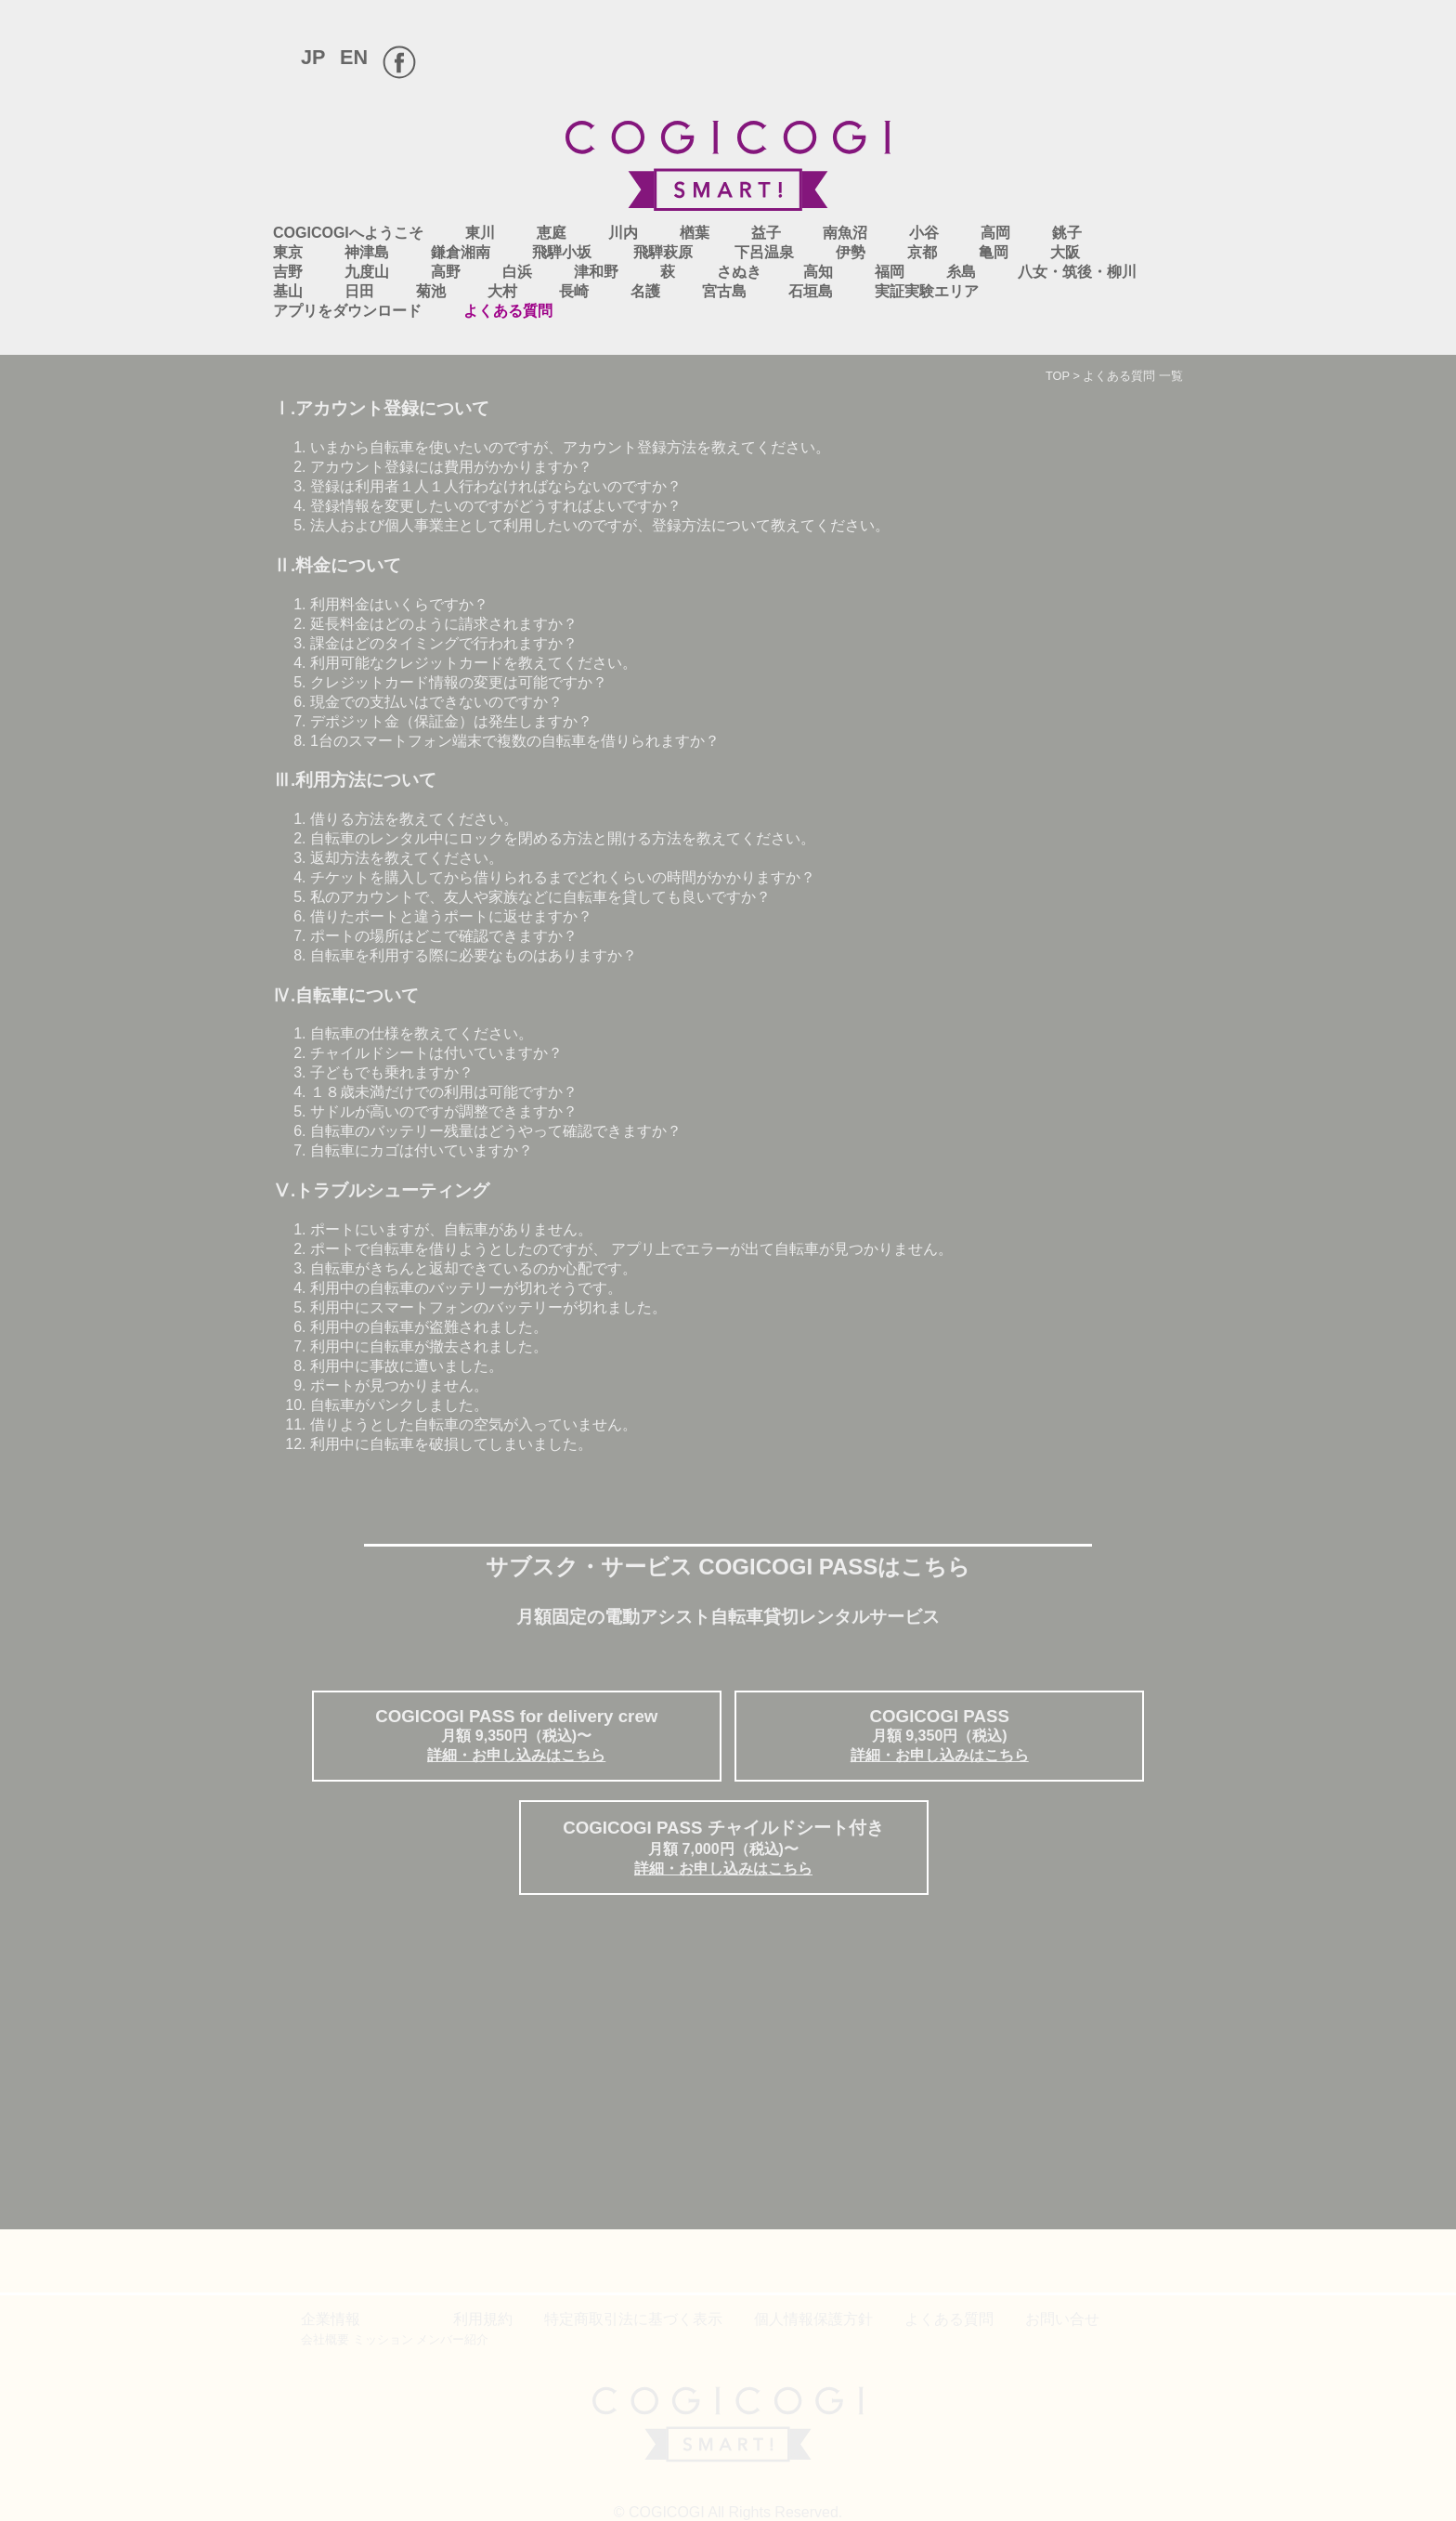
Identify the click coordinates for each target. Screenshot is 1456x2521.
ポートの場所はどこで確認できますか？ (444, 936)
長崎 (574, 291)
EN (354, 57)
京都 (922, 252)
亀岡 (993, 252)
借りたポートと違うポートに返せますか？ (451, 916)
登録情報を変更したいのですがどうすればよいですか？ (496, 506)
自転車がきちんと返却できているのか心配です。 (473, 1268)
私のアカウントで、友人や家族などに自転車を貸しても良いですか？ (540, 897)
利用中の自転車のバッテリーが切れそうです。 (466, 1288)
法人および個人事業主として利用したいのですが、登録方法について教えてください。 (600, 525)
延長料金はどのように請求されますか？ (444, 624)
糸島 (961, 272)
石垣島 (810, 291)
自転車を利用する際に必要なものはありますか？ (473, 955)
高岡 (995, 233)
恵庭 (551, 233)
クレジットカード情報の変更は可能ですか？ (458, 682)
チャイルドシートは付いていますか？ (436, 1053)
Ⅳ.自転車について (346, 995)
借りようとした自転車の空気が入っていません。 (473, 1424)
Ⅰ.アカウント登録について (381, 408)
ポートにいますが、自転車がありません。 (451, 1229)
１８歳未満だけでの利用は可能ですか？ (444, 1092)
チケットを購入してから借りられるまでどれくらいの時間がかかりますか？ (562, 877)
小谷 (924, 233)
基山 (288, 291)
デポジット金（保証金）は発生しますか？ (451, 721)
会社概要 (325, 2339)
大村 (502, 291)
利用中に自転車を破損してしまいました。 (451, 1444)
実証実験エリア (927, 291)
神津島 (366, 252)
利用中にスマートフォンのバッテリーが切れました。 (488, 1307)
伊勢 (850, 252)
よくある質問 (507, 311)
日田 (359, 291)
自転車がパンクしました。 (399, 1405)
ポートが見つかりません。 (399, 1385)
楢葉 (694, 233)
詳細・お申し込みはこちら (516, 1755)
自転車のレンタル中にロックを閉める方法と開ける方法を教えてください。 (562, 838)
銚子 (1067, 233)
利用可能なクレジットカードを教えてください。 (473, 663)
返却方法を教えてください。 (406, 858)
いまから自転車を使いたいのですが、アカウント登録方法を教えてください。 (570, 447)
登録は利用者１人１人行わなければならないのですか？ (496, 486)
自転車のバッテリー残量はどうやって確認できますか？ (496, 1131)
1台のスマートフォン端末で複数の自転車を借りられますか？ (515, 741)
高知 (818, 272)
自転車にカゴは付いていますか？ (421, 1150)
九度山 (366, 272)
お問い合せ (1062, 2319)
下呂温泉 (764, 252)
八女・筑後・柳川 (1077, 272)
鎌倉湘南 (460, 252)
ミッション (383, 2339)
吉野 (288, 272)
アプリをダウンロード (347, 311)
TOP (1058, 376)
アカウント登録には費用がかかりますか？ (451, 467)
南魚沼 (845, 233)
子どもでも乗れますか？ (392, 1072)
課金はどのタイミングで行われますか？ (444, 643)
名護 (645, 291)
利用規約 (483, 2319)
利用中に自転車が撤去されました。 (429, 1346)
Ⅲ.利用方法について (354, 780)
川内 (623, 233)
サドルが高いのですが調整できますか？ (444, 1111)
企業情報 (330, 2319)
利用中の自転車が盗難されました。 (429, 1327)
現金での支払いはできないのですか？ (436, 702)
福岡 (889, 272)
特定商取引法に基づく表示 (633, 2319)
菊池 (431, 291)
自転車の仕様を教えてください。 (421, 1033)
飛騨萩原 (663, 252)
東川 (480, 233)
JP (313, 57)
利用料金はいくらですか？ (399, 604)
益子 (766, 233)
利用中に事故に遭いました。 (406, 1366)
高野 (446, 272)
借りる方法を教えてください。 (414, 819)
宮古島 (724, 291)
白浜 (517, 272)
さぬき (739, 272)
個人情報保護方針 (813, 2319)
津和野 (596, 272)
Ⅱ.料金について (337, 565)
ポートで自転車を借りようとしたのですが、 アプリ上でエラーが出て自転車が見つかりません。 (631, 1249)
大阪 (1065, 252)
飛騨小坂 (562, 252)
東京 (288, 252)
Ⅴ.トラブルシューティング (381, 1190)
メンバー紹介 (452, 2339)
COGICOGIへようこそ (348, 233)
